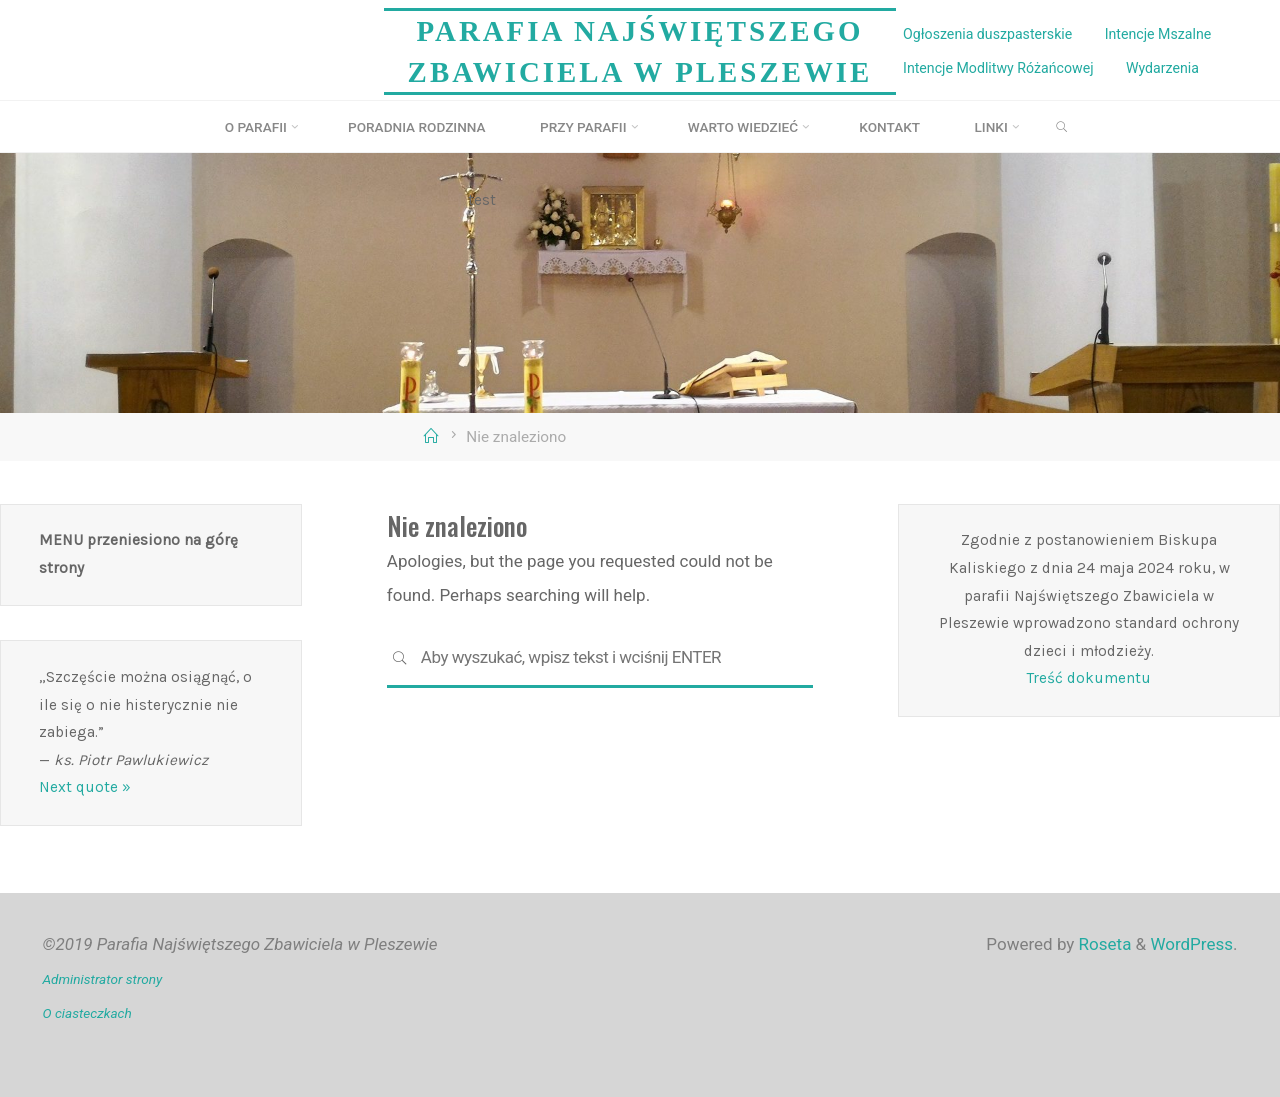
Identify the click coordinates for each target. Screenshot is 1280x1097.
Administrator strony (103, 979)
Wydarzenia (1162, 68)
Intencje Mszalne (1158, 34)
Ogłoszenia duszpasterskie (987, 34)
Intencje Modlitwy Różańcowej (998, 68)
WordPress (1191, 944)
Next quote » (85, 787)
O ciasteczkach (87, 1013)
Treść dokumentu (1089, 678)
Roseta (1102, 944)
